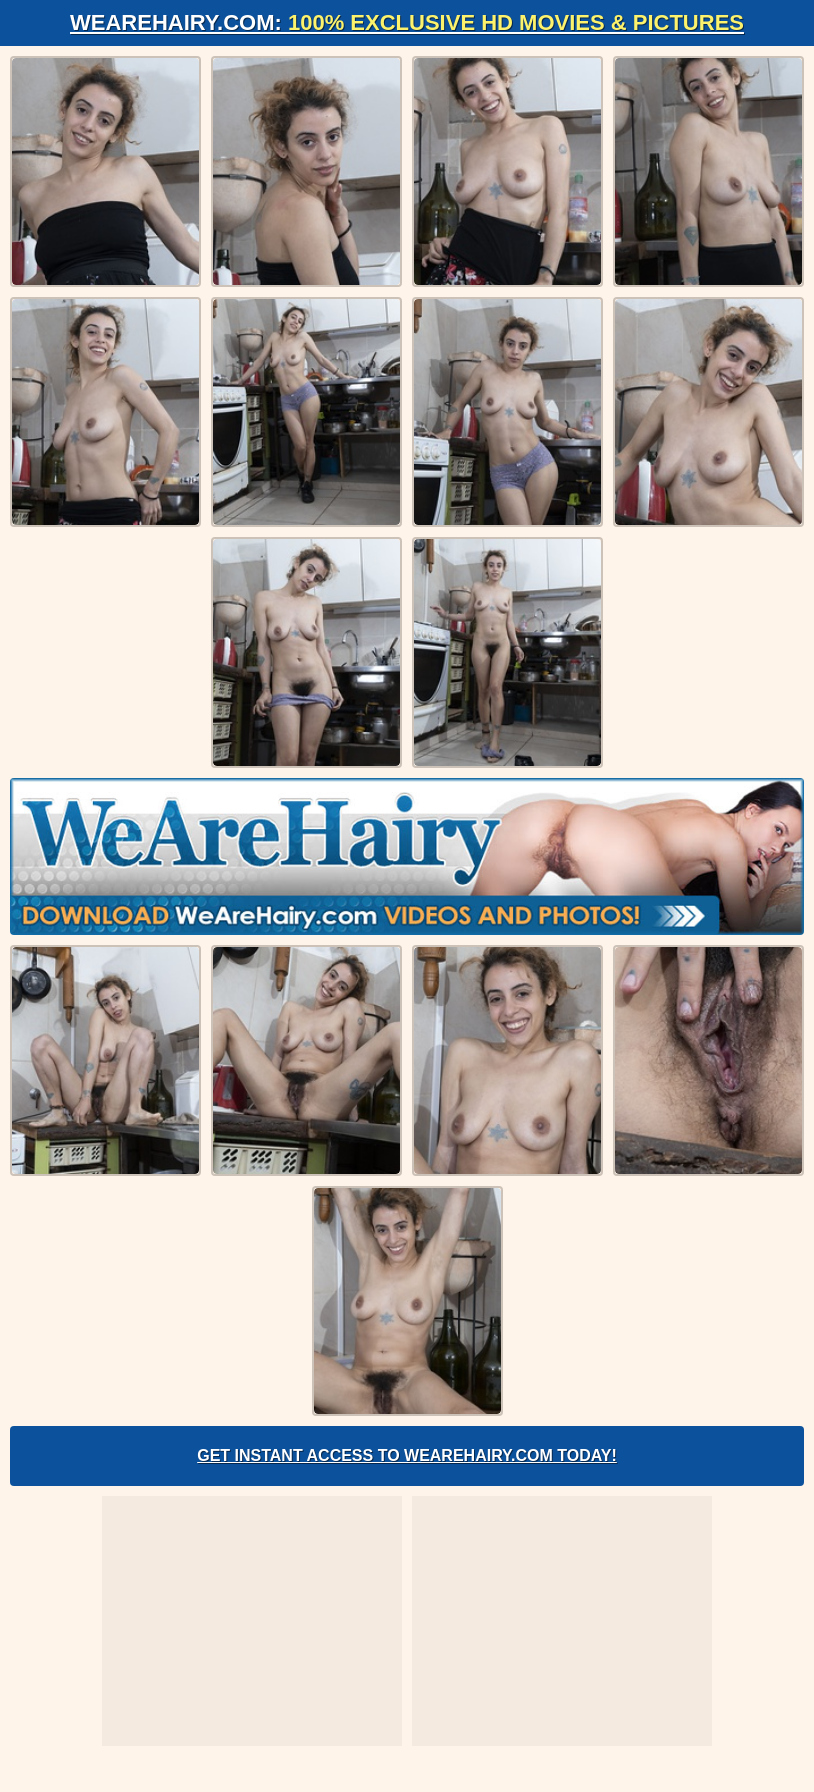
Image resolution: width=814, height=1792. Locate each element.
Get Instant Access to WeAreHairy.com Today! (407, 1455)
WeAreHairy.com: (407, 22)
